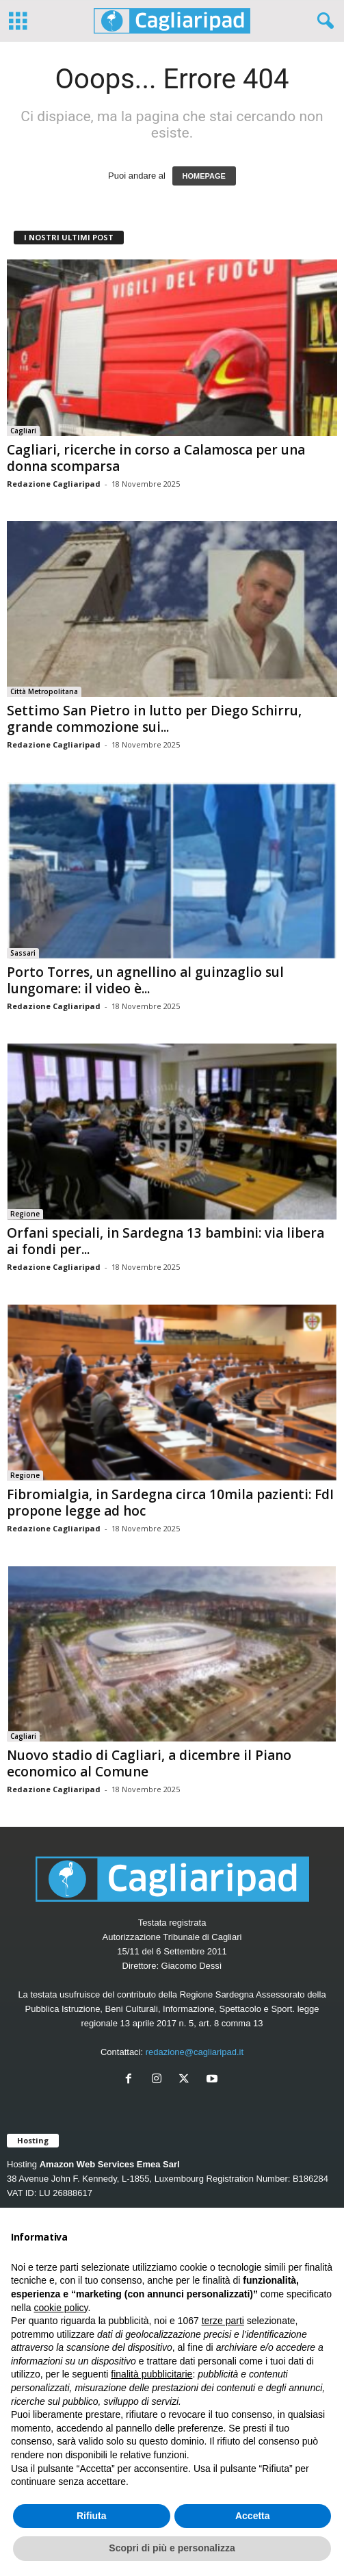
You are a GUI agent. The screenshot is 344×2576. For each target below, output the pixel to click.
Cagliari (23, 430)
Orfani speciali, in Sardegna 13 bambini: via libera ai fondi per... (165, 1241)
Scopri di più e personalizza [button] (172, 2547)
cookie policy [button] (61, 2307)
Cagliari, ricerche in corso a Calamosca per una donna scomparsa (156, 458)
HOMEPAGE (204, 176)
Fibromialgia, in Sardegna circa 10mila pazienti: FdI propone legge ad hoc (170, 1502)
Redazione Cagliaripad (54, 484)
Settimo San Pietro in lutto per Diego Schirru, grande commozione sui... (154, 719)
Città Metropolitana (44, 691)
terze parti (223, 2320)
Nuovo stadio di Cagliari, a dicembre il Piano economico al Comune (149, 1763)
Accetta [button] (252, 2515)
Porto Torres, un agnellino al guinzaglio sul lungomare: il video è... (145, 980)
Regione (25, 1214)
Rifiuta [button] (92, 2515)
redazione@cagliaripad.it (194, 2052)
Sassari (23, 953)
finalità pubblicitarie (151, 2374)
